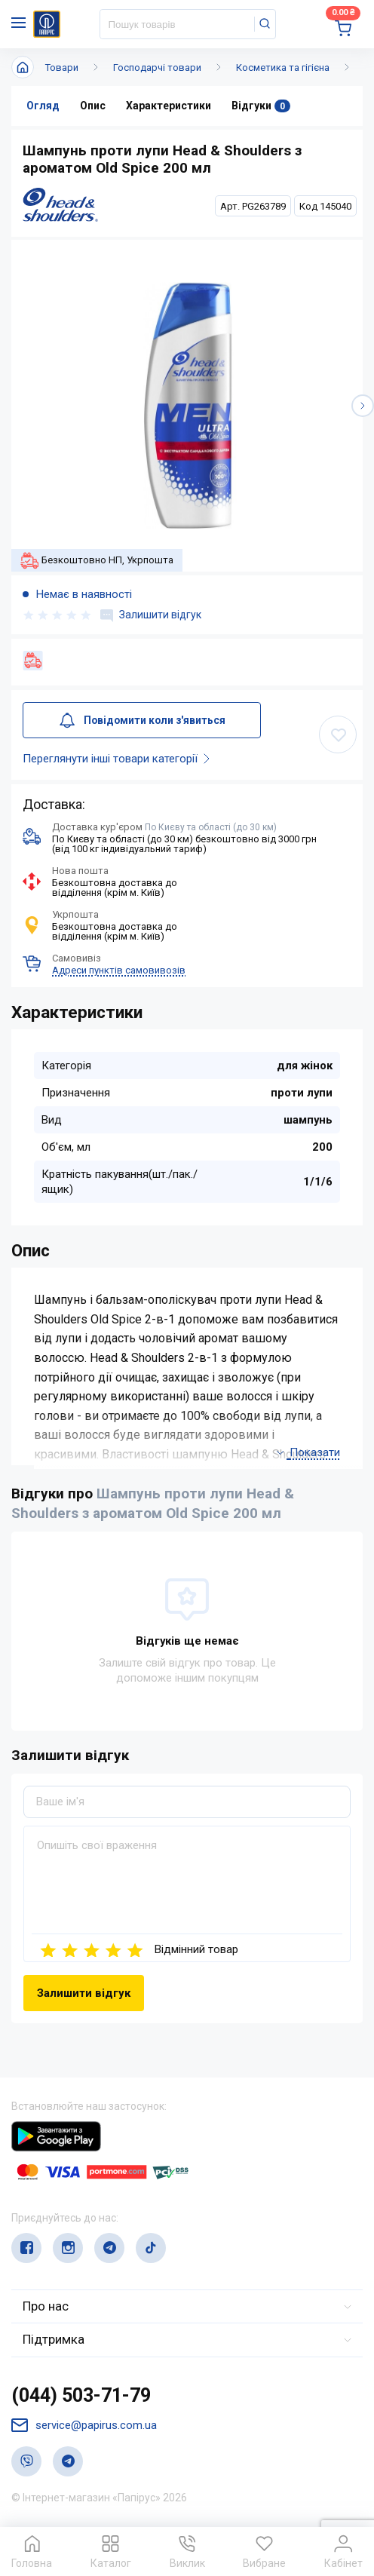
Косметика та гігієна (283, 67)
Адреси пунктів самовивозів (118, 970)
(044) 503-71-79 (81, 2395)
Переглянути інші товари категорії (119, 759)
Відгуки (260, 106)
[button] (362, 405)
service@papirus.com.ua (84, 2425)
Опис (93, 106)
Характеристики (168, 106)
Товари (61, 67)
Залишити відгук (150, 615)
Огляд (43, 106)
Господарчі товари (157, 67)
